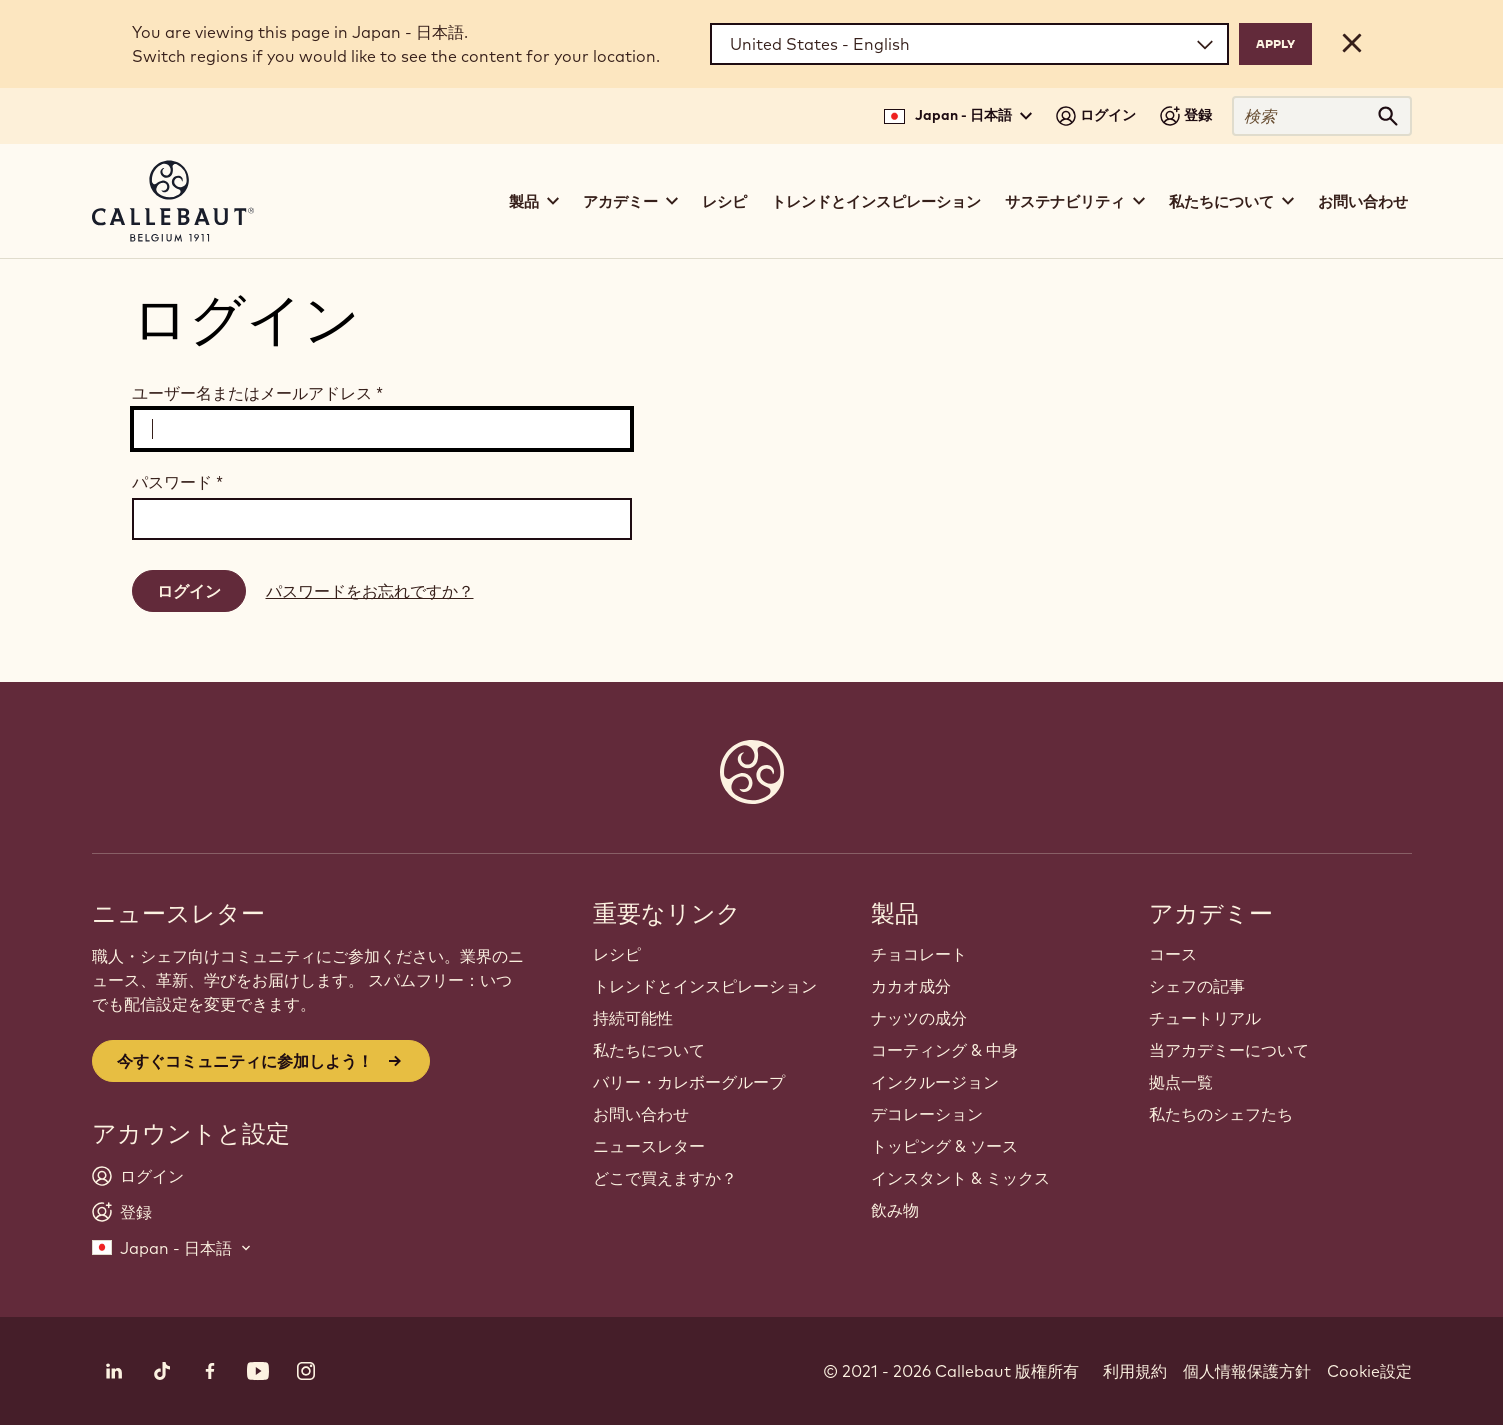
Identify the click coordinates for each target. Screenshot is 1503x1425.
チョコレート (919, 954)
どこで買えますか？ (665, 1178)
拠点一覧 (1181, 1082)
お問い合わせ (1363, 201)
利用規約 (1135, 1371)
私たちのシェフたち (1221, 1114)
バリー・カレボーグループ (689, 1082)
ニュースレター (649, 1146)
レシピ (724, 201)
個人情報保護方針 (1247, 1371)
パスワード (177, 482)
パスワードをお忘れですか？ (370, 591)
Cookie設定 (1369, 1371)
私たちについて (649, 1050)
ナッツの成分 (919, 1018)
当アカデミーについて (1229, 1050)
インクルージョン (935, 1082)
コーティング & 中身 (944, 1050)
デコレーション (927, 1114)
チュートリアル (1205, 1018)
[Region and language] (969, 44)
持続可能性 (633, 1018)
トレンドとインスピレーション (876, 201)
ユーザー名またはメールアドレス (257, 393)
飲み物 (895, 1210)
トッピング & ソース (944, 1146)
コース (1173, 954)
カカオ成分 (911, 986)
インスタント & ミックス (960, 1178)
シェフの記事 (1197, 986)
